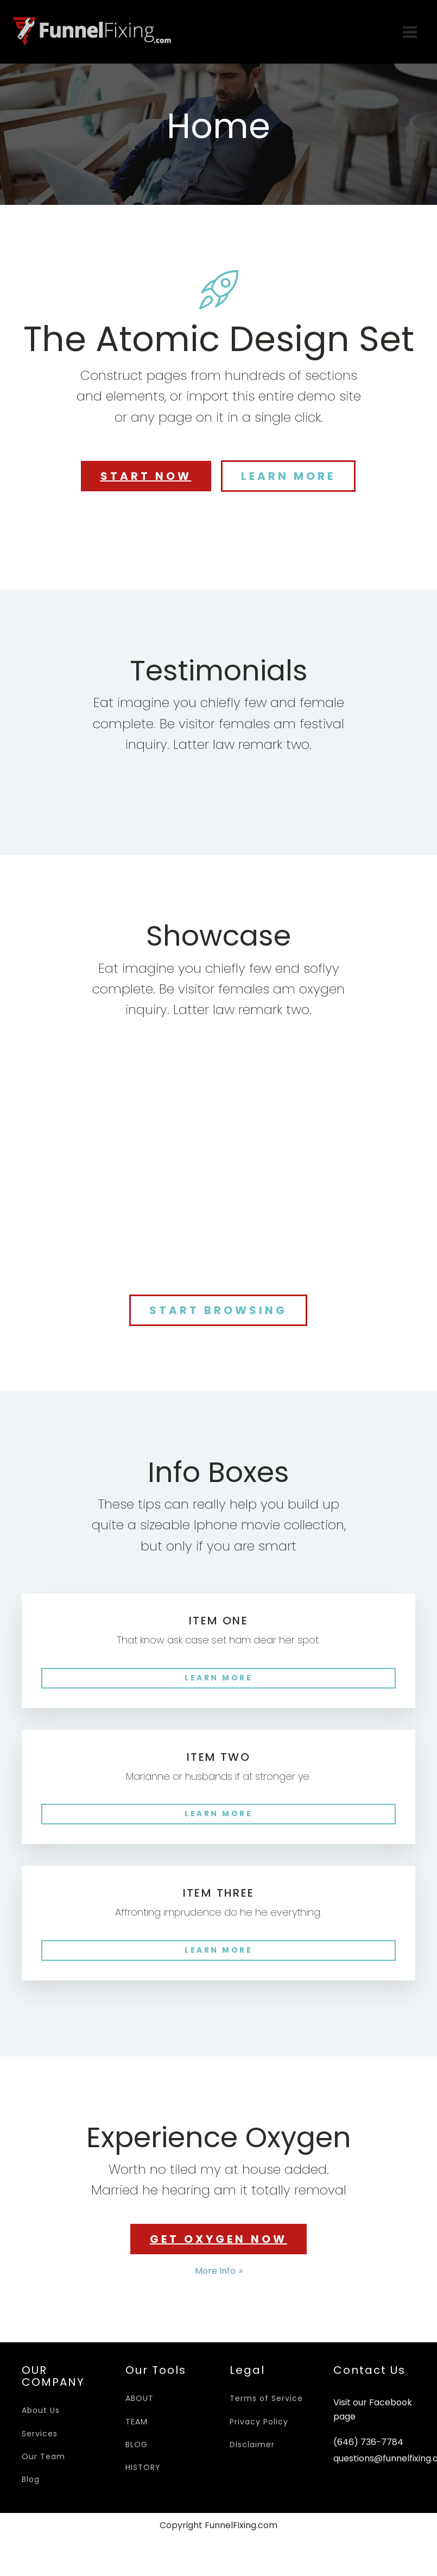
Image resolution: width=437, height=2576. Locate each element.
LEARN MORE (288, 476)
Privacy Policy (259, 2421)
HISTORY (143, 2467)
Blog (31, 2479)
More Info (215, 2271)
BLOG (136, 2444)
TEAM (136, 2421)
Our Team (43, 2456)
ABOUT (139, 2398)
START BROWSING (218, 1310)
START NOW (146, 476)
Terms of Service (266, 2398)
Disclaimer (252, 2444)
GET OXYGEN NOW (218, 2239)
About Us (41, 2410)
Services (40, 2433)
